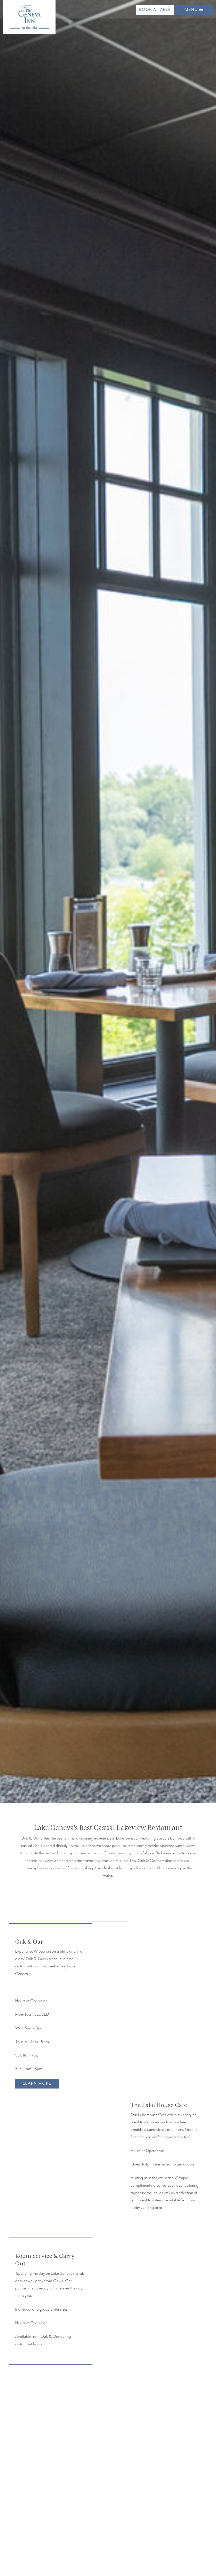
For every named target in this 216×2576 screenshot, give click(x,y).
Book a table (155, 9)
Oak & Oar (30, 1838)
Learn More (37, 2083)
